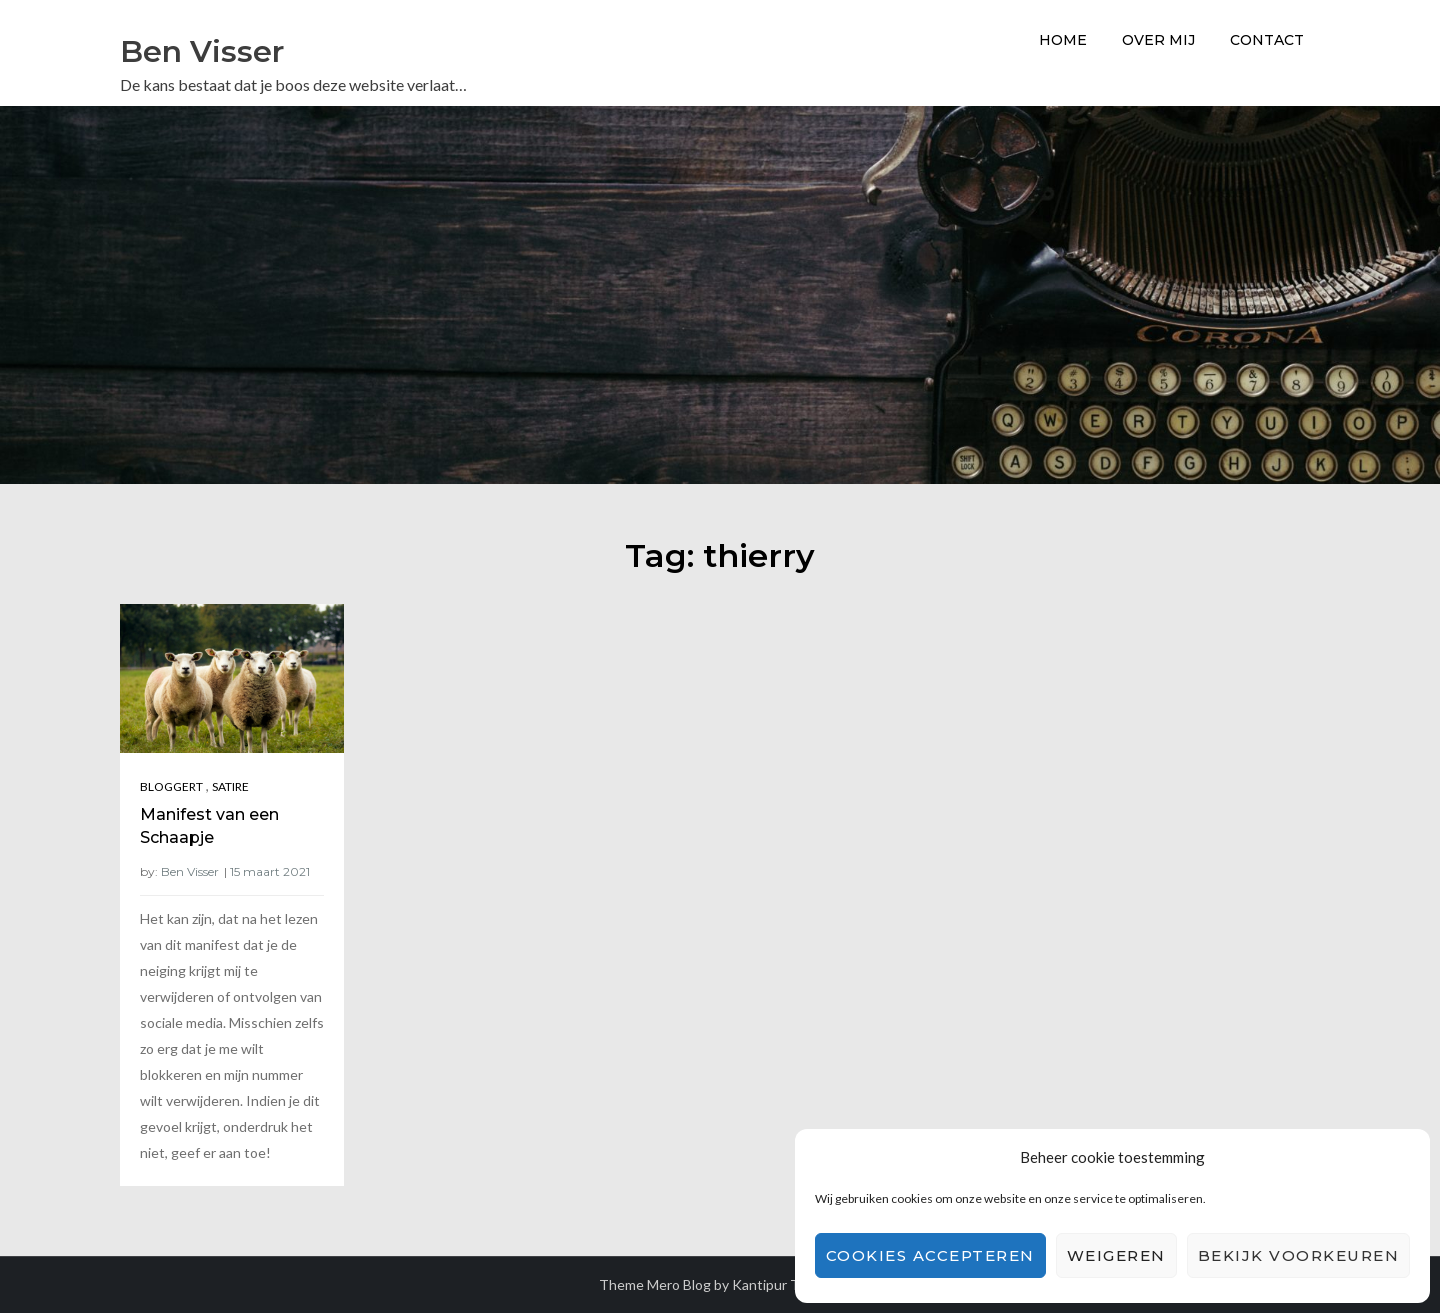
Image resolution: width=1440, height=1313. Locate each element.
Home (1063, 40)
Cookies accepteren (930, 1255)
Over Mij (1158, 40)
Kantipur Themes (787, 1284)
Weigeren (1116, 1255)
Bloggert (171, 786)
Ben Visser (202, 51)
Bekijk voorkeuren (1299, 1255)
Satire (230, 786)
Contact (1267, 40)
